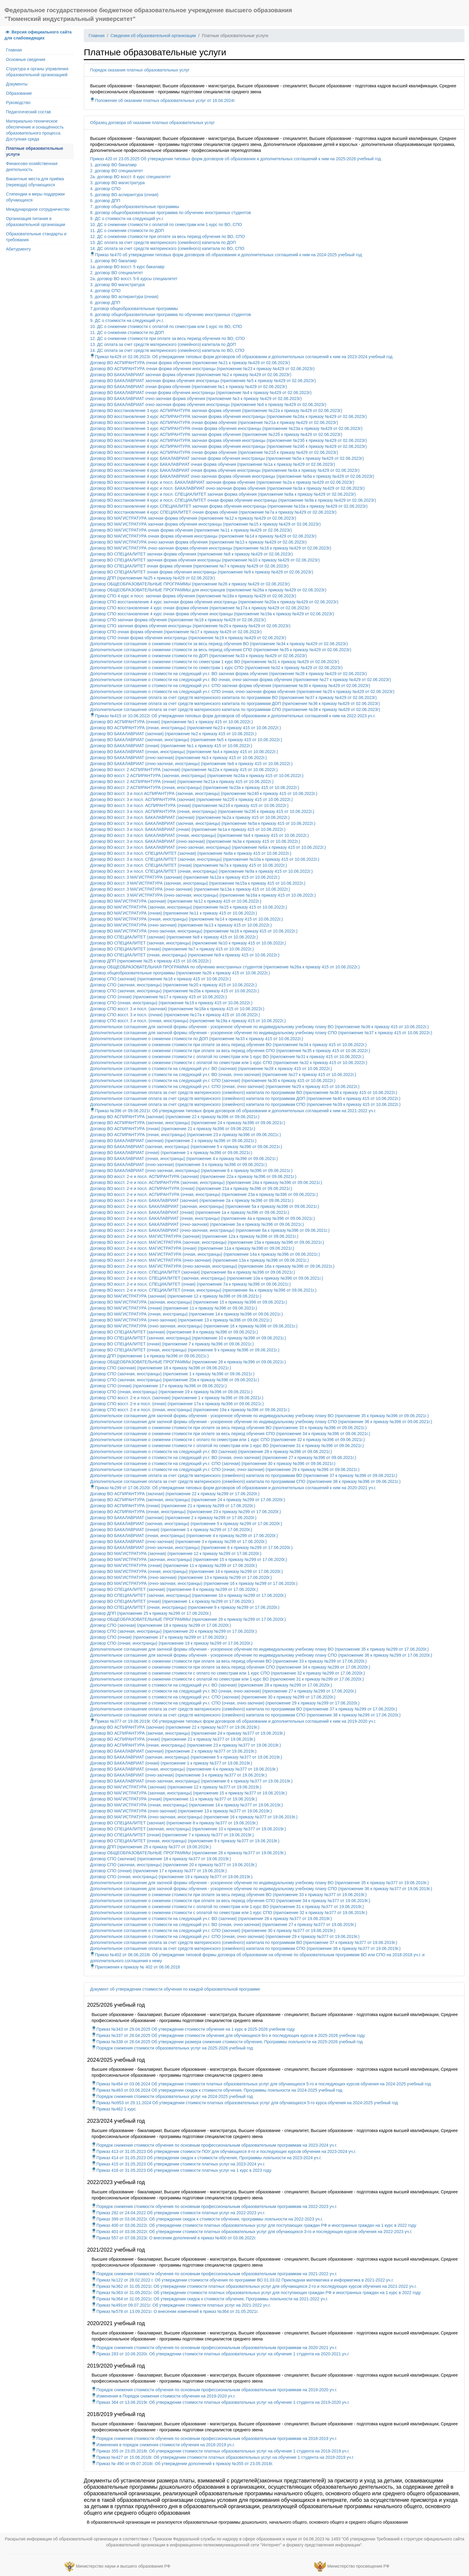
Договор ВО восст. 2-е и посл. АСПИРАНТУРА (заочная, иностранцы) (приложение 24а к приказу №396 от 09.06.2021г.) (206, 1182)
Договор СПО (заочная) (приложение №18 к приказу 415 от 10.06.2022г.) (160, 978)
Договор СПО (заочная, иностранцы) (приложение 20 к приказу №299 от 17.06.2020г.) (173, 1631)
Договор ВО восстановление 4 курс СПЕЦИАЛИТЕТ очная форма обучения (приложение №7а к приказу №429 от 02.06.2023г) (213, 512)
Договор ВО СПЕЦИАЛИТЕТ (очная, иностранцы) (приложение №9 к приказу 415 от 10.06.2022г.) (184, 955)
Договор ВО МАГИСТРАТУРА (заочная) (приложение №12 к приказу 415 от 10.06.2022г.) (175, 901)
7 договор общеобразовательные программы (134, 308)
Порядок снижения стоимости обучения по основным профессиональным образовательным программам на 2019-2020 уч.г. (214, 2389)
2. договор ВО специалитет (116, 170)
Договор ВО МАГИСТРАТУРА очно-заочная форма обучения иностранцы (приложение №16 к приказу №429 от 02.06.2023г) (210, 548)
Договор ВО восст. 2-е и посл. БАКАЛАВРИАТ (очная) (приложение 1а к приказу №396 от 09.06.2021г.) (189, 1212)
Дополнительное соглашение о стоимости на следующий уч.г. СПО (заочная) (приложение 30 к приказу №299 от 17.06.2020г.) (212, 1697)
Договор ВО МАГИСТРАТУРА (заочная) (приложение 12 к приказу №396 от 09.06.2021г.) (175, 1296)
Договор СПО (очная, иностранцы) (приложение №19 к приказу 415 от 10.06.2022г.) (171, 1002)
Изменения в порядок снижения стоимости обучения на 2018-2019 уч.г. (163, 2444)
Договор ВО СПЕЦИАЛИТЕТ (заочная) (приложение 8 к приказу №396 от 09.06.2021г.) (174, 1332)
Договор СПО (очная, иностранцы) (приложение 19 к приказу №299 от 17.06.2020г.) (171, 1643)
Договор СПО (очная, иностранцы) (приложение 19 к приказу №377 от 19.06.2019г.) (171, 1876)
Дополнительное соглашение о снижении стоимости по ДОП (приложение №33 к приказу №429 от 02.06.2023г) (198, 655)
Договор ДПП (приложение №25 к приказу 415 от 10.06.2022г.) (150, 961)
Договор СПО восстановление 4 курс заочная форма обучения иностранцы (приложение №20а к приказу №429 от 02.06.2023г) (214, 601)
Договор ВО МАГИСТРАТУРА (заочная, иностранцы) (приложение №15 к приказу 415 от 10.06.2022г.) (188, 907)
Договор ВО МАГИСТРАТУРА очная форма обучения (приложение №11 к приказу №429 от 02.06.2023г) (191, 530)
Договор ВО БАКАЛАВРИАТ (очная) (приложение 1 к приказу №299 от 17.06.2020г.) (171, 1529)
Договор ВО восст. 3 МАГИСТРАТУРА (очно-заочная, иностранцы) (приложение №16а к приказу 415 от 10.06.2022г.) (203, 895)
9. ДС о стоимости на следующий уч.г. (127, 218)
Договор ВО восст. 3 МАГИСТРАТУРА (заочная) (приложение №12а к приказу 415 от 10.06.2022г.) (185, 877)
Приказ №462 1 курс (114, 2109)
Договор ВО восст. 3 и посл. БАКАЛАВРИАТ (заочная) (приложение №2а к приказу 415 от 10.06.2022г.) (190, 817)
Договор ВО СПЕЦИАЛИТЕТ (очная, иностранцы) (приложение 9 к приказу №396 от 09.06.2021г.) (184, 1349)
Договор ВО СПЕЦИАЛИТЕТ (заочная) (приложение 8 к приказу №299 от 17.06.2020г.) (174, 1589)
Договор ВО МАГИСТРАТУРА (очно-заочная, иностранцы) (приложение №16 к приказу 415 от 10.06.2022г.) (193, 931)
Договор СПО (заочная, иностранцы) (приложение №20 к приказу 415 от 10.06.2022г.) (173, 984)
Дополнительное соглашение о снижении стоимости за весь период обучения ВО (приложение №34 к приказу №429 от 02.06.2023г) (219, 643)
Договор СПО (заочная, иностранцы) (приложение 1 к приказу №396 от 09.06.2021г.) (172, 1373)
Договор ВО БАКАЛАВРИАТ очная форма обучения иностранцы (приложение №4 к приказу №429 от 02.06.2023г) (200, 392)
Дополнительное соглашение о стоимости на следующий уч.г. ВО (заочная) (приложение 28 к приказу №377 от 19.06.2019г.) (211, 1918)
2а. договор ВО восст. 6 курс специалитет (130, 176)
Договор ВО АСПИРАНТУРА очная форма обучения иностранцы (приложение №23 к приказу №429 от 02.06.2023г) (202, 368)
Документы (17, 84)
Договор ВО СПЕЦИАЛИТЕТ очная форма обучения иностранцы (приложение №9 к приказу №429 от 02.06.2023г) (201, 572)
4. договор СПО (105, 188)
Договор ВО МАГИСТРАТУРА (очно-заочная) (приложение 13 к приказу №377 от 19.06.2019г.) (181, 1811)
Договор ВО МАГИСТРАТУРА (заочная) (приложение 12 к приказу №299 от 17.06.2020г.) (175, 1553)
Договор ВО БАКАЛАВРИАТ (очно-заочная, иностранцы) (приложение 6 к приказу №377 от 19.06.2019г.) (191, 1781)
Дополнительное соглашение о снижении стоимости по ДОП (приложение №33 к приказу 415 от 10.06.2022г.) (196, 1038)
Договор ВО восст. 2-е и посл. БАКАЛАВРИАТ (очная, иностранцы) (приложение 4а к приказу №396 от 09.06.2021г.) (202, 1218)
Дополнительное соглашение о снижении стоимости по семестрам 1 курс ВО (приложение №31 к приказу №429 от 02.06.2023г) (214, 661)
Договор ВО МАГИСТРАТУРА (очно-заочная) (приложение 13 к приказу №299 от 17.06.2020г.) (181, 1577)
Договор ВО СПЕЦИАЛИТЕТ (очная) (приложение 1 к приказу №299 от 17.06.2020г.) (172, 1601)
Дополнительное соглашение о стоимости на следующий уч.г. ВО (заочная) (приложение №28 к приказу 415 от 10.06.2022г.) (211, 1068)
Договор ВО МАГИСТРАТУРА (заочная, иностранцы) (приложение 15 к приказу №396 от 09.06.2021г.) (188, 1302)
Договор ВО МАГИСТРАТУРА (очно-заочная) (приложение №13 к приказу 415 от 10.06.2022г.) (181, 925)
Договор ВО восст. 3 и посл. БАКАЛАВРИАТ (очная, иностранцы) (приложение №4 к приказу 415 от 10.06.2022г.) (199, 835)
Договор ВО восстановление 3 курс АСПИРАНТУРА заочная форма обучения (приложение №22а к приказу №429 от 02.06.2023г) (216, 410)
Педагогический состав (28, 111)
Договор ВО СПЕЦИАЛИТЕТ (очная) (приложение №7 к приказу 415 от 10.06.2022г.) (172, 949)
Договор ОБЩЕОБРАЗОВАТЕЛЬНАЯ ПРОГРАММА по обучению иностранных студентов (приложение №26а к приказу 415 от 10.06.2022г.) (225, 967)
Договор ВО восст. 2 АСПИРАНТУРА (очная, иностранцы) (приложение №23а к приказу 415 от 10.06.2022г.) (194, 787)
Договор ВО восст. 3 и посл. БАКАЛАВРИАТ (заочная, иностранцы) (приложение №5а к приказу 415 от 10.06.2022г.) (202, 823)
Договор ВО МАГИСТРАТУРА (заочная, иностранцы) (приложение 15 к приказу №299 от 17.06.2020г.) (188, 1559)
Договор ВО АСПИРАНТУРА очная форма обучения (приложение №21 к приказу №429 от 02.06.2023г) (190, 362)
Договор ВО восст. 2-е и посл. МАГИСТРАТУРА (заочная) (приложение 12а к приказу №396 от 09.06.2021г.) (194, 1236)
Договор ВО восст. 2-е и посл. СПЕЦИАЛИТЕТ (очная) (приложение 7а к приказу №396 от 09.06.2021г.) (190, 1284)
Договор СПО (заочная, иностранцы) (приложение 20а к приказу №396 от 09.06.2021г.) (174, 1379)
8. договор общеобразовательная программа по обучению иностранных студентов (170, 212)
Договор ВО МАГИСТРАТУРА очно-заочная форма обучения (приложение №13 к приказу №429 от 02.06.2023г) (198, 542)
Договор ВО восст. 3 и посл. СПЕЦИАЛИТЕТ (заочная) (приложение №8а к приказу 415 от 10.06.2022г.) (190, 853)
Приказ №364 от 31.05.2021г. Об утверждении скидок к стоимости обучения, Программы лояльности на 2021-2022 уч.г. (210, 2298)
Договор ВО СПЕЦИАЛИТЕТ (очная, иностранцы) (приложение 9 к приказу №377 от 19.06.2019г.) (184, 1840)
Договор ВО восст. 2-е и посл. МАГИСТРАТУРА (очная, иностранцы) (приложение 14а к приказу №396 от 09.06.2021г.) (205, 1254)
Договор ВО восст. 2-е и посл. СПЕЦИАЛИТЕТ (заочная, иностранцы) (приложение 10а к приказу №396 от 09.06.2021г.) (206, 1278)
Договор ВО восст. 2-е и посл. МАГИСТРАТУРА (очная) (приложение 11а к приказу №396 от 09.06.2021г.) (192, 1248)
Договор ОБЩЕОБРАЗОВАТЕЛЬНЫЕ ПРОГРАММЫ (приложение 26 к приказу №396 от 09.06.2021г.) (188, 1361)
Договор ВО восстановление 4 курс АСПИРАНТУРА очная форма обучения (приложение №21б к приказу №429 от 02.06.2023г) (214, 452)
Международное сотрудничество (38, 209)
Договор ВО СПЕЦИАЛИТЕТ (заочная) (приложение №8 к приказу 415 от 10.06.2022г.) (174, 937)
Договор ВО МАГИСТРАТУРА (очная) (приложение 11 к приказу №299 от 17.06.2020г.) (173, 1565)
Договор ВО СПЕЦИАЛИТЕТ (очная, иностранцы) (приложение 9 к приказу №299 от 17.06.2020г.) (184, 1607)
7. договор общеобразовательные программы (134, 206)
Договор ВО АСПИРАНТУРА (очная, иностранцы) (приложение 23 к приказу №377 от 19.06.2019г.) (185, 1745)
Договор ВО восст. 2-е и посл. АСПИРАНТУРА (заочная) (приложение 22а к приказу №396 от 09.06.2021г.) (193, 1176)
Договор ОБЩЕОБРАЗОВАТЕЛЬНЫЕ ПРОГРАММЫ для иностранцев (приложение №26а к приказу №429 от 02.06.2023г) (208, 589)
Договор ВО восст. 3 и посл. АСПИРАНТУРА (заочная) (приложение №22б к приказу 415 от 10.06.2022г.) (191, 799)
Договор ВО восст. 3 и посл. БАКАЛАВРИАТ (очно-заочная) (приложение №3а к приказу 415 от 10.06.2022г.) (195, 841)
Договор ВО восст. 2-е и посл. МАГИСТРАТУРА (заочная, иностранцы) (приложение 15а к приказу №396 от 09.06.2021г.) (207, 1242)
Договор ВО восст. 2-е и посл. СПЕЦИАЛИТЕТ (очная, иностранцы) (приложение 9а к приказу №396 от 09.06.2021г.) (203, 1290)
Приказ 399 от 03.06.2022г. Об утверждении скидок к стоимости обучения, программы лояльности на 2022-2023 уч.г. (207, 2219)
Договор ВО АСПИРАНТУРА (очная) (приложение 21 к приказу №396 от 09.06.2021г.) (172, 1128)
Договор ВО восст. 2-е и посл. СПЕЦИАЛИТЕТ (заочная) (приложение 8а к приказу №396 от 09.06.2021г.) (192, 1272)
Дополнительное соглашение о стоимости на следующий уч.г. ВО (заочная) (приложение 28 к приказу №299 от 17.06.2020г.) (211, 1685)
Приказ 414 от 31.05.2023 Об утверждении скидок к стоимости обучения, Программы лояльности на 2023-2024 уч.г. (207, 2157)
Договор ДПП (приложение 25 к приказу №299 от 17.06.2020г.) (150, 1613)
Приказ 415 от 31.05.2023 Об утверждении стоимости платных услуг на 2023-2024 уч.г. (178, 2164)
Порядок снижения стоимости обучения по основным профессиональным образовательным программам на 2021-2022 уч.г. (214, 2273)
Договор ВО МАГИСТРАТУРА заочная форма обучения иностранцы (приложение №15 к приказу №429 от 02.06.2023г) (205, 524)
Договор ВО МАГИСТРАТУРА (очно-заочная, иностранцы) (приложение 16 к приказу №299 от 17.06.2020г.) (193, 1583)
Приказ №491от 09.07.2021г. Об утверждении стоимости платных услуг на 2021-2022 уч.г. (181, 2305)
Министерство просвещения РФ (358, 2566)
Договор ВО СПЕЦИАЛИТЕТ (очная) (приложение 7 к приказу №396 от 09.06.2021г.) (172, 1344)
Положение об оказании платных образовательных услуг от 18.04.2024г (162, 100)
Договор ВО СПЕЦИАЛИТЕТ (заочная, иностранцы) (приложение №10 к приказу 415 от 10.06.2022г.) (188, 943)
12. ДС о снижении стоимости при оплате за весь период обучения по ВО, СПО (167, 236)
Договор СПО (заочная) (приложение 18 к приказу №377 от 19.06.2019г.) (160, 1858)
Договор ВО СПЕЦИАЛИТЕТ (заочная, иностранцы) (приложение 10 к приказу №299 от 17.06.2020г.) (188, 1595)
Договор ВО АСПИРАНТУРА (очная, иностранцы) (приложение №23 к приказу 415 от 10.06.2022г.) (185, 727)
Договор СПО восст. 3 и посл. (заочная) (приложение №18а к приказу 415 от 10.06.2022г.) (177, 1008)
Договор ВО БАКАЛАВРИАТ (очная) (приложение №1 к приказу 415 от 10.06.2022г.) (171, 745)
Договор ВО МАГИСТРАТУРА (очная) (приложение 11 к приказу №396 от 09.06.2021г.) (173, 1308)
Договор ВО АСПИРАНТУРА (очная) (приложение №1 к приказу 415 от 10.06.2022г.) (171, 721)
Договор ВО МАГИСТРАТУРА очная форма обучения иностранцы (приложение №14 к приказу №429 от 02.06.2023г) (203, 536)
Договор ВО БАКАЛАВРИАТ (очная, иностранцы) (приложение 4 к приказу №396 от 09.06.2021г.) (184, 1158)
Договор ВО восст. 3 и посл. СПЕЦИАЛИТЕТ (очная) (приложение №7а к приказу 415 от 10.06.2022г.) (188, 865)
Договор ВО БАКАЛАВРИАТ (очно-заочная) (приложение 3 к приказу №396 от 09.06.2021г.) (178, 1164)
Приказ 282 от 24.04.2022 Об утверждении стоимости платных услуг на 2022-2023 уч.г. (178, 2212)
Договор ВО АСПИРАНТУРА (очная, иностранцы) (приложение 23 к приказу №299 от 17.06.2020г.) (185, 1511)
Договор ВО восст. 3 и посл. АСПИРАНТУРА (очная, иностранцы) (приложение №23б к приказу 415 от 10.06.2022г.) (202, 811)
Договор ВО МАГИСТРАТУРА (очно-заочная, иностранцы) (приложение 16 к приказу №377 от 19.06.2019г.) (193, 1817)
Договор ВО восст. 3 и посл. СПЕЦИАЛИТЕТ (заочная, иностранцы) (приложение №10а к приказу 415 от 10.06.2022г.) (204, 859)
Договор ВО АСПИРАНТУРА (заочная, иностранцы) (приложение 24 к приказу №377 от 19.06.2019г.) (187, 1733)
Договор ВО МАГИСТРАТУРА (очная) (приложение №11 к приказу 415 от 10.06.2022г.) (173, 913)
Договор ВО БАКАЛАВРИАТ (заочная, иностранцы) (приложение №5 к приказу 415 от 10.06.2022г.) (186, 739)
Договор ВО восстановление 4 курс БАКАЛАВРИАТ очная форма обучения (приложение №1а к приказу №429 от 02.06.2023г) (212, 464)
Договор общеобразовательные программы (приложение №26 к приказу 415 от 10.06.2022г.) (180, 972)
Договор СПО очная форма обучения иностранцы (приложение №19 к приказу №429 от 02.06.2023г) (188, 637)
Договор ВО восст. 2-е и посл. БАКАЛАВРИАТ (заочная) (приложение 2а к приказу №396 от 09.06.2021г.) (191, 1200)
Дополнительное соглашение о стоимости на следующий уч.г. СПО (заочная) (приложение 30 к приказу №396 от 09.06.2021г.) (212, 1463)
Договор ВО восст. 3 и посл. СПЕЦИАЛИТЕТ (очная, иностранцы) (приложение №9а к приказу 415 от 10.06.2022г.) (201, 871)
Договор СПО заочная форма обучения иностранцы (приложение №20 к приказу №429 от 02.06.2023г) (190, 625)
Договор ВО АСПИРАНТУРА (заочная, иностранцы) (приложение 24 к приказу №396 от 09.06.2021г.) (187, 1122)
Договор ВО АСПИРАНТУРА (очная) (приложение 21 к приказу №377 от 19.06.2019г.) (172, 1739)
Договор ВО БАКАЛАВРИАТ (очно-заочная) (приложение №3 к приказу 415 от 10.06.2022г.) (178, 757)
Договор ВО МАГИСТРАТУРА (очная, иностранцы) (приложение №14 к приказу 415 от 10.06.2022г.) (186, 919)
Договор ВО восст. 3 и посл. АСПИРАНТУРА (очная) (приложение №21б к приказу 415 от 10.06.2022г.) (189, 805)
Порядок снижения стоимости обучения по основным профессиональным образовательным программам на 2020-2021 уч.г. (214, 2347)
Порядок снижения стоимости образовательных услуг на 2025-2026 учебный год (172, 2048)
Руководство (18, 102)
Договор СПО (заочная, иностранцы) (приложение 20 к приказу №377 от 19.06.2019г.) (173, 1864)
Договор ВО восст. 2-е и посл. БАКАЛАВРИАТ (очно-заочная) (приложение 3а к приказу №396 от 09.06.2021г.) (197, 1224)
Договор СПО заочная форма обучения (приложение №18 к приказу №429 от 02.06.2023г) (178, 619)
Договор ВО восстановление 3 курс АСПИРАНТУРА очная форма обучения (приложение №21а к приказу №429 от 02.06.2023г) (214, 422)
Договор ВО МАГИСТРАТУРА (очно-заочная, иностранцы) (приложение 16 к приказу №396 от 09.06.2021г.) (193, 1326)
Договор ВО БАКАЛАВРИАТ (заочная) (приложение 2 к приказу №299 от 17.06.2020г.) (173, 1517)
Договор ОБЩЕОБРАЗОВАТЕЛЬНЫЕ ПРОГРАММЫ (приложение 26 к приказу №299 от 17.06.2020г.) (188, 1619)
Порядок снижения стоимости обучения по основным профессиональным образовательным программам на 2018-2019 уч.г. (214, 2438)
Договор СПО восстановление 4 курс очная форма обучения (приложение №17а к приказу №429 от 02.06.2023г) (200, 607)
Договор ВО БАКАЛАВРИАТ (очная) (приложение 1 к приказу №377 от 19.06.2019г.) (171, 1763)
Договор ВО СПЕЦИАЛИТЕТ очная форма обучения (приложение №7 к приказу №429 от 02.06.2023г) (189, 566)
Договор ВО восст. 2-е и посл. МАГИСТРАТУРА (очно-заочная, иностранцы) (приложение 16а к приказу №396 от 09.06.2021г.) (212, 1266)
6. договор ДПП (105, 200)
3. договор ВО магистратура (117, 182)
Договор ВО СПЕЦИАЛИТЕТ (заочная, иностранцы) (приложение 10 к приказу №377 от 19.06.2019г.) (188, 1828)
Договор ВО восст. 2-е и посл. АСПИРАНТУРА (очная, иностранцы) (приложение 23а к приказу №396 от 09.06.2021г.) (204, 1194)
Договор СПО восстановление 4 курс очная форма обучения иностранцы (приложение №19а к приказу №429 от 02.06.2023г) (212, 613)
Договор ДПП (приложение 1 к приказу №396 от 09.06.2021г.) (149, 1355)
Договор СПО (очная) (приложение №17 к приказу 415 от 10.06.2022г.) (158, 996)
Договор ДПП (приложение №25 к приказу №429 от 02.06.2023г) (152, 578)
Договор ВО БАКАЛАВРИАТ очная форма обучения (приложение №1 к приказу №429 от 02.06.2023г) (188, 386)
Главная (14, 50)
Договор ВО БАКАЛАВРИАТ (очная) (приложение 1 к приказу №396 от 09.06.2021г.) (171, 1152)
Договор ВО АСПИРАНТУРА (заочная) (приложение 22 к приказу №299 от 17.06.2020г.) (174, 1493)
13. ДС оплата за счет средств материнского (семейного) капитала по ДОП (163, 242)
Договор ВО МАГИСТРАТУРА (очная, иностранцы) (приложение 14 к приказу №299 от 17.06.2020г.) (186, 1571)
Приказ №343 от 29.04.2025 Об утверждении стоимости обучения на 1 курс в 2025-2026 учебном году (193, 2029)
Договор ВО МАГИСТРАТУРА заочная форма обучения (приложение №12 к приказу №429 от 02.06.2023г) (193, 518)
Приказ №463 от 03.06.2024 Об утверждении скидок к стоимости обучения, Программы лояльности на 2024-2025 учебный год (217, 2090)
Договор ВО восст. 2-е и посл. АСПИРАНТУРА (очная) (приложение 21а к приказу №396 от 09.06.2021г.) (191, 1188)
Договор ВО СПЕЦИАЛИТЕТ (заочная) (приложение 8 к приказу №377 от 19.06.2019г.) (174, 1822)
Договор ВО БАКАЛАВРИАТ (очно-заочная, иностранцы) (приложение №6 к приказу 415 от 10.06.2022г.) (191, 763)
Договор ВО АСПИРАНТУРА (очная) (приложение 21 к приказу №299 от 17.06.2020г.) (172, 1505)
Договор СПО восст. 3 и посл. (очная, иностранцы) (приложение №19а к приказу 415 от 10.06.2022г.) (188, 1020)
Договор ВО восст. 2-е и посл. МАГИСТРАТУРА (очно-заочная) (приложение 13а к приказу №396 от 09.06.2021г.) (199, 1260)
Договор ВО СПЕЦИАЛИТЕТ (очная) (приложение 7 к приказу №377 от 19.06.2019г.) (172, 1834)
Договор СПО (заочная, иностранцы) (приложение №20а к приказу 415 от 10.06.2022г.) (174, 990)
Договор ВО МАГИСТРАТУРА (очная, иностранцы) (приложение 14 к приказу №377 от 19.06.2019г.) (186, 1805)
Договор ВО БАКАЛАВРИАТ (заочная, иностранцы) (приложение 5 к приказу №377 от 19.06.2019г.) (186, 1757)
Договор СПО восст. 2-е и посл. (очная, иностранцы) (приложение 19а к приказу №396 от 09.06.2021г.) (189, 1409)
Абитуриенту (18, 249)
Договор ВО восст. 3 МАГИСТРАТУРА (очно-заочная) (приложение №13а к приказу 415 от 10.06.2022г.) (190, 889)
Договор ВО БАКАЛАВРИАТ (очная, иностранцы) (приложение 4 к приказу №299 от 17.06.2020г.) (184, 1535)
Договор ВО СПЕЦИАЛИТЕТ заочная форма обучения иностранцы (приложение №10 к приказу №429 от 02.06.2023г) (205, 560)
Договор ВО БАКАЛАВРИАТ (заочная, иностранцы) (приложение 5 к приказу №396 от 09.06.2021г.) (186, 1146)
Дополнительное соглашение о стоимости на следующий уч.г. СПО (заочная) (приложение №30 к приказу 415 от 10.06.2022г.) (212, 1080)
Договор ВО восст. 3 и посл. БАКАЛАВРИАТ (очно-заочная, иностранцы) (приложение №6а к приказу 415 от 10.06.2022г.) (208, 847)
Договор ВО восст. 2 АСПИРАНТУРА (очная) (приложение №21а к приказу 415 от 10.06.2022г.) (181, 781)
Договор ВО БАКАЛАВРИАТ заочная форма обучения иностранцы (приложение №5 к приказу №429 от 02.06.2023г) (203, 380)
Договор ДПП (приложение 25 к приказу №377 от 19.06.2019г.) (150, 1846)
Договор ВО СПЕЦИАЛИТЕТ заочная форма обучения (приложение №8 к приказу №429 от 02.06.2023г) (191, 554)
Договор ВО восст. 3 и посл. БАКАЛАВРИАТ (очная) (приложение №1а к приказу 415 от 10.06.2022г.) (187, 829)
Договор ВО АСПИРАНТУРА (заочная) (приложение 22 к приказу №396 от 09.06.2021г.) (174, 1116)
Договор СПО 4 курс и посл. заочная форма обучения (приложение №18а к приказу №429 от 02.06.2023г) (193, 595)
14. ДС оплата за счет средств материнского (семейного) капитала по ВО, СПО (167, 248)
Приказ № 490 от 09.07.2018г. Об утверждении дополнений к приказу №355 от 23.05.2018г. (182, 2463)
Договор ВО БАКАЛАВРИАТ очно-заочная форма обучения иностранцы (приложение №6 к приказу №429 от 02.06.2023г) (208, 404)
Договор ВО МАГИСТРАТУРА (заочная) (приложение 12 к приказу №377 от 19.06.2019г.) (175, 1787)
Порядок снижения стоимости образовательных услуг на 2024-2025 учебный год (172, 2096)
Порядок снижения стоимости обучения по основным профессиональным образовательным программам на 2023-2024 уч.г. (214, 2145)
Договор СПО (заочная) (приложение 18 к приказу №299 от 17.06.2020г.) (160, 1625)
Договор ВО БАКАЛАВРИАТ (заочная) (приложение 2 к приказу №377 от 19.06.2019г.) (173, 1751)
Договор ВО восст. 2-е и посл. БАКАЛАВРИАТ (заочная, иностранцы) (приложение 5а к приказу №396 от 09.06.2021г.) (204, 1206)
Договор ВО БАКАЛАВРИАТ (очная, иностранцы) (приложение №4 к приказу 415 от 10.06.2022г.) (184, 751)
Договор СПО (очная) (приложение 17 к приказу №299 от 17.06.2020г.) (158, 1637)
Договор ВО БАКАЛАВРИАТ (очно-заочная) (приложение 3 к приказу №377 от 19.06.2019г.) (178, 1775)
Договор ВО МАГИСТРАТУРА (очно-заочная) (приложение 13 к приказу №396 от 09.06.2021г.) (181, 1320)
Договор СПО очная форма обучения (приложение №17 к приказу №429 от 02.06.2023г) (175, 631)
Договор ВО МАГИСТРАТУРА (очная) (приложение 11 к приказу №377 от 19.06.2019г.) (173, 1799)
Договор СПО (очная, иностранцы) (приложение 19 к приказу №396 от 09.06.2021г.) (171, 1391)
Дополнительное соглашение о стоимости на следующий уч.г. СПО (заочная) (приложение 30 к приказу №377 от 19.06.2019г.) (212, 1930)
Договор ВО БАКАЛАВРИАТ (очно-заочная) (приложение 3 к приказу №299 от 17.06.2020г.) (178, 1541)
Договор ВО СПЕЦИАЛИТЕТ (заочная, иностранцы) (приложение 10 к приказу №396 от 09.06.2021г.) (188, 1338)
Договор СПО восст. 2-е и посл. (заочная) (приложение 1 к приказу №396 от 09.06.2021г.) (176, 1397)
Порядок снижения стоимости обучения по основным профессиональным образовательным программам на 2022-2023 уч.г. (214, 2206)
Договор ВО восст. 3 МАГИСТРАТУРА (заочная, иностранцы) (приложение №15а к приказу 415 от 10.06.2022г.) (197, 883)
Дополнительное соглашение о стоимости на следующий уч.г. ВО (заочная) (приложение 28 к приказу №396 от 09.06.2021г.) (211, 1451)
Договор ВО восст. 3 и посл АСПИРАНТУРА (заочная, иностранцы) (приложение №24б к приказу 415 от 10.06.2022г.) (203, 793)
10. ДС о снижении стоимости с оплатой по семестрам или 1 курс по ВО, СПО (166, 224)
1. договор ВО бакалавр (113, 164)
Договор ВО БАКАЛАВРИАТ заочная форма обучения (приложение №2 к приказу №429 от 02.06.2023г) (190, 374)
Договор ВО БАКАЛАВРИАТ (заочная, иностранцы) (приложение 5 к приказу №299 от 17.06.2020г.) (186, 1523)
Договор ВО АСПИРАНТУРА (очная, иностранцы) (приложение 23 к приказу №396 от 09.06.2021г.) (185, 1134)
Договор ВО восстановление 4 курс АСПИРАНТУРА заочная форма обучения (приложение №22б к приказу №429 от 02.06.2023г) (216, 434)
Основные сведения (25, 59)
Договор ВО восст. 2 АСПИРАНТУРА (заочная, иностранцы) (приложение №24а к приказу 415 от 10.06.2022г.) (196, 775)
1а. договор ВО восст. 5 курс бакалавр (127, 266)
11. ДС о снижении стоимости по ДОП (127, 230)
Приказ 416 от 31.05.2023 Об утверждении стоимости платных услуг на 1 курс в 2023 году (181, 2170)
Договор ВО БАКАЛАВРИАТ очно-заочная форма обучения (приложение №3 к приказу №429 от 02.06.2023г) (196, 398)
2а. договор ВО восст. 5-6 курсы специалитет (133, 278)
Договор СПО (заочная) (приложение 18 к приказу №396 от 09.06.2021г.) (160, 1367)
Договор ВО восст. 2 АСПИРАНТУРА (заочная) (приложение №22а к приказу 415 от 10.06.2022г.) (184, 769)
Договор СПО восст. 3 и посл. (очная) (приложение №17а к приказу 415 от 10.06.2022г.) (175, 1014)
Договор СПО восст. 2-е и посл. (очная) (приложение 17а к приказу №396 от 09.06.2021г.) (177, 1403)
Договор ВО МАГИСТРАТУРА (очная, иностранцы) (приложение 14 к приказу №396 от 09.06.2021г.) (186, 1314)
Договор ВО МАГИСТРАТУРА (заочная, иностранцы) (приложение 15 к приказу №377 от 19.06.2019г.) (188, 1793)
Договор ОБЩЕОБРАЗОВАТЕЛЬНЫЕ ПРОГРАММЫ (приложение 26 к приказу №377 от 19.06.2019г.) (188, 1852)
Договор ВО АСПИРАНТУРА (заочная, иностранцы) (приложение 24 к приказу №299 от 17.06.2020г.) (187, 1499)
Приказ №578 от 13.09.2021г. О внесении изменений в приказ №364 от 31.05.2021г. (175, 2311)
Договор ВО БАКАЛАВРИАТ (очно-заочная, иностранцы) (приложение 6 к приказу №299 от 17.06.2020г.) (191, 1547)
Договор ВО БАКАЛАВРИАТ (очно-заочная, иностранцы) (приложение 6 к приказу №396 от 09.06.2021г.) (191, 1170)
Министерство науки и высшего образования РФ (123, 2566)
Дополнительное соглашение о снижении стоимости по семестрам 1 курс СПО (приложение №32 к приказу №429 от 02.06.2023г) (216, 667)
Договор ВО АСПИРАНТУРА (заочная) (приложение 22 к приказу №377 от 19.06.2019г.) (174, 1727)
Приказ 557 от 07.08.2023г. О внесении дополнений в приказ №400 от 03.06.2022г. (174, 2237)
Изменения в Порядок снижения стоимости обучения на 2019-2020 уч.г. (163, 2396)
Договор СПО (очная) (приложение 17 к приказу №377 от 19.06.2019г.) (158, 1870)
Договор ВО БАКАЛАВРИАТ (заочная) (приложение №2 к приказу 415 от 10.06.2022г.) (173, 733)
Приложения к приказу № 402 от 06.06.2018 (135, 1967)
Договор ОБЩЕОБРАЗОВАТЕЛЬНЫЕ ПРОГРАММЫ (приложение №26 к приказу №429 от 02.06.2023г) (190, 584)
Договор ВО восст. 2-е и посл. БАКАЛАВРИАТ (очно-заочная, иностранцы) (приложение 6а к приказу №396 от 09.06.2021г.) (210, 1230)
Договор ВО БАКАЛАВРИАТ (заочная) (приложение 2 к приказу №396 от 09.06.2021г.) (173, 1140)
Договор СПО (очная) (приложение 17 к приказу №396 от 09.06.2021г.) (158, 1385)
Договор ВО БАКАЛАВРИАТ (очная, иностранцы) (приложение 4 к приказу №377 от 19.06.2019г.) (184, 1769)
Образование (19, 93)
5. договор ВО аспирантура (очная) (124, 194)
